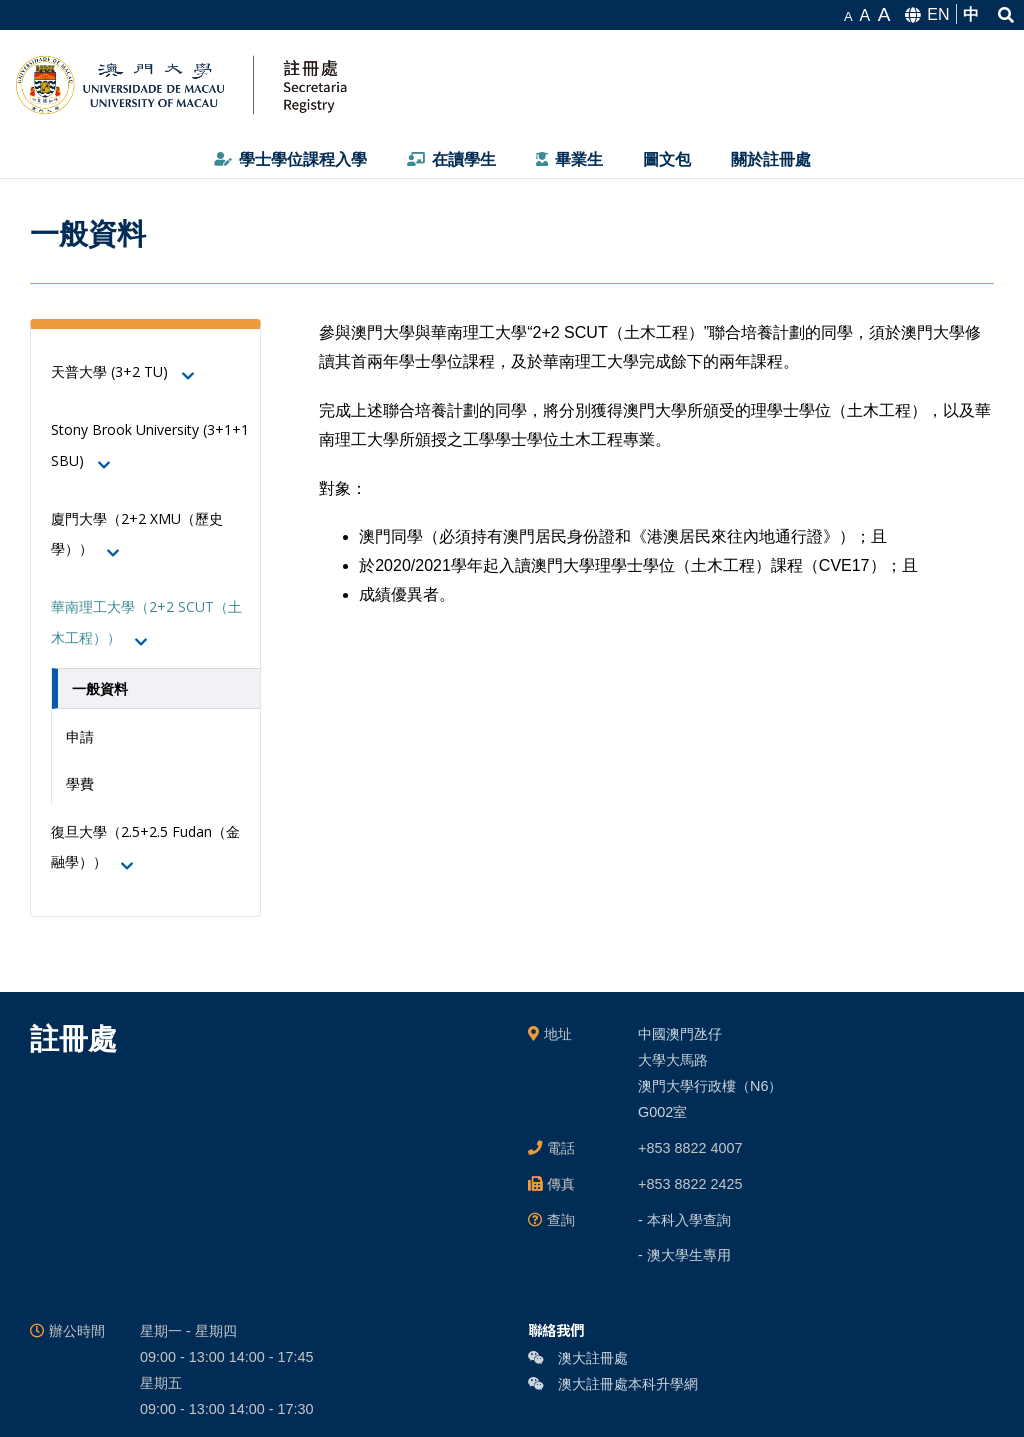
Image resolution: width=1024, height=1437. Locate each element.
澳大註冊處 (578, 1358)
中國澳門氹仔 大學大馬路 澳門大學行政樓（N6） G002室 (710, 1073)
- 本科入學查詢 (684, 1220)
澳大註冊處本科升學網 (613, 1384)
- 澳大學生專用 (684, 1255)
